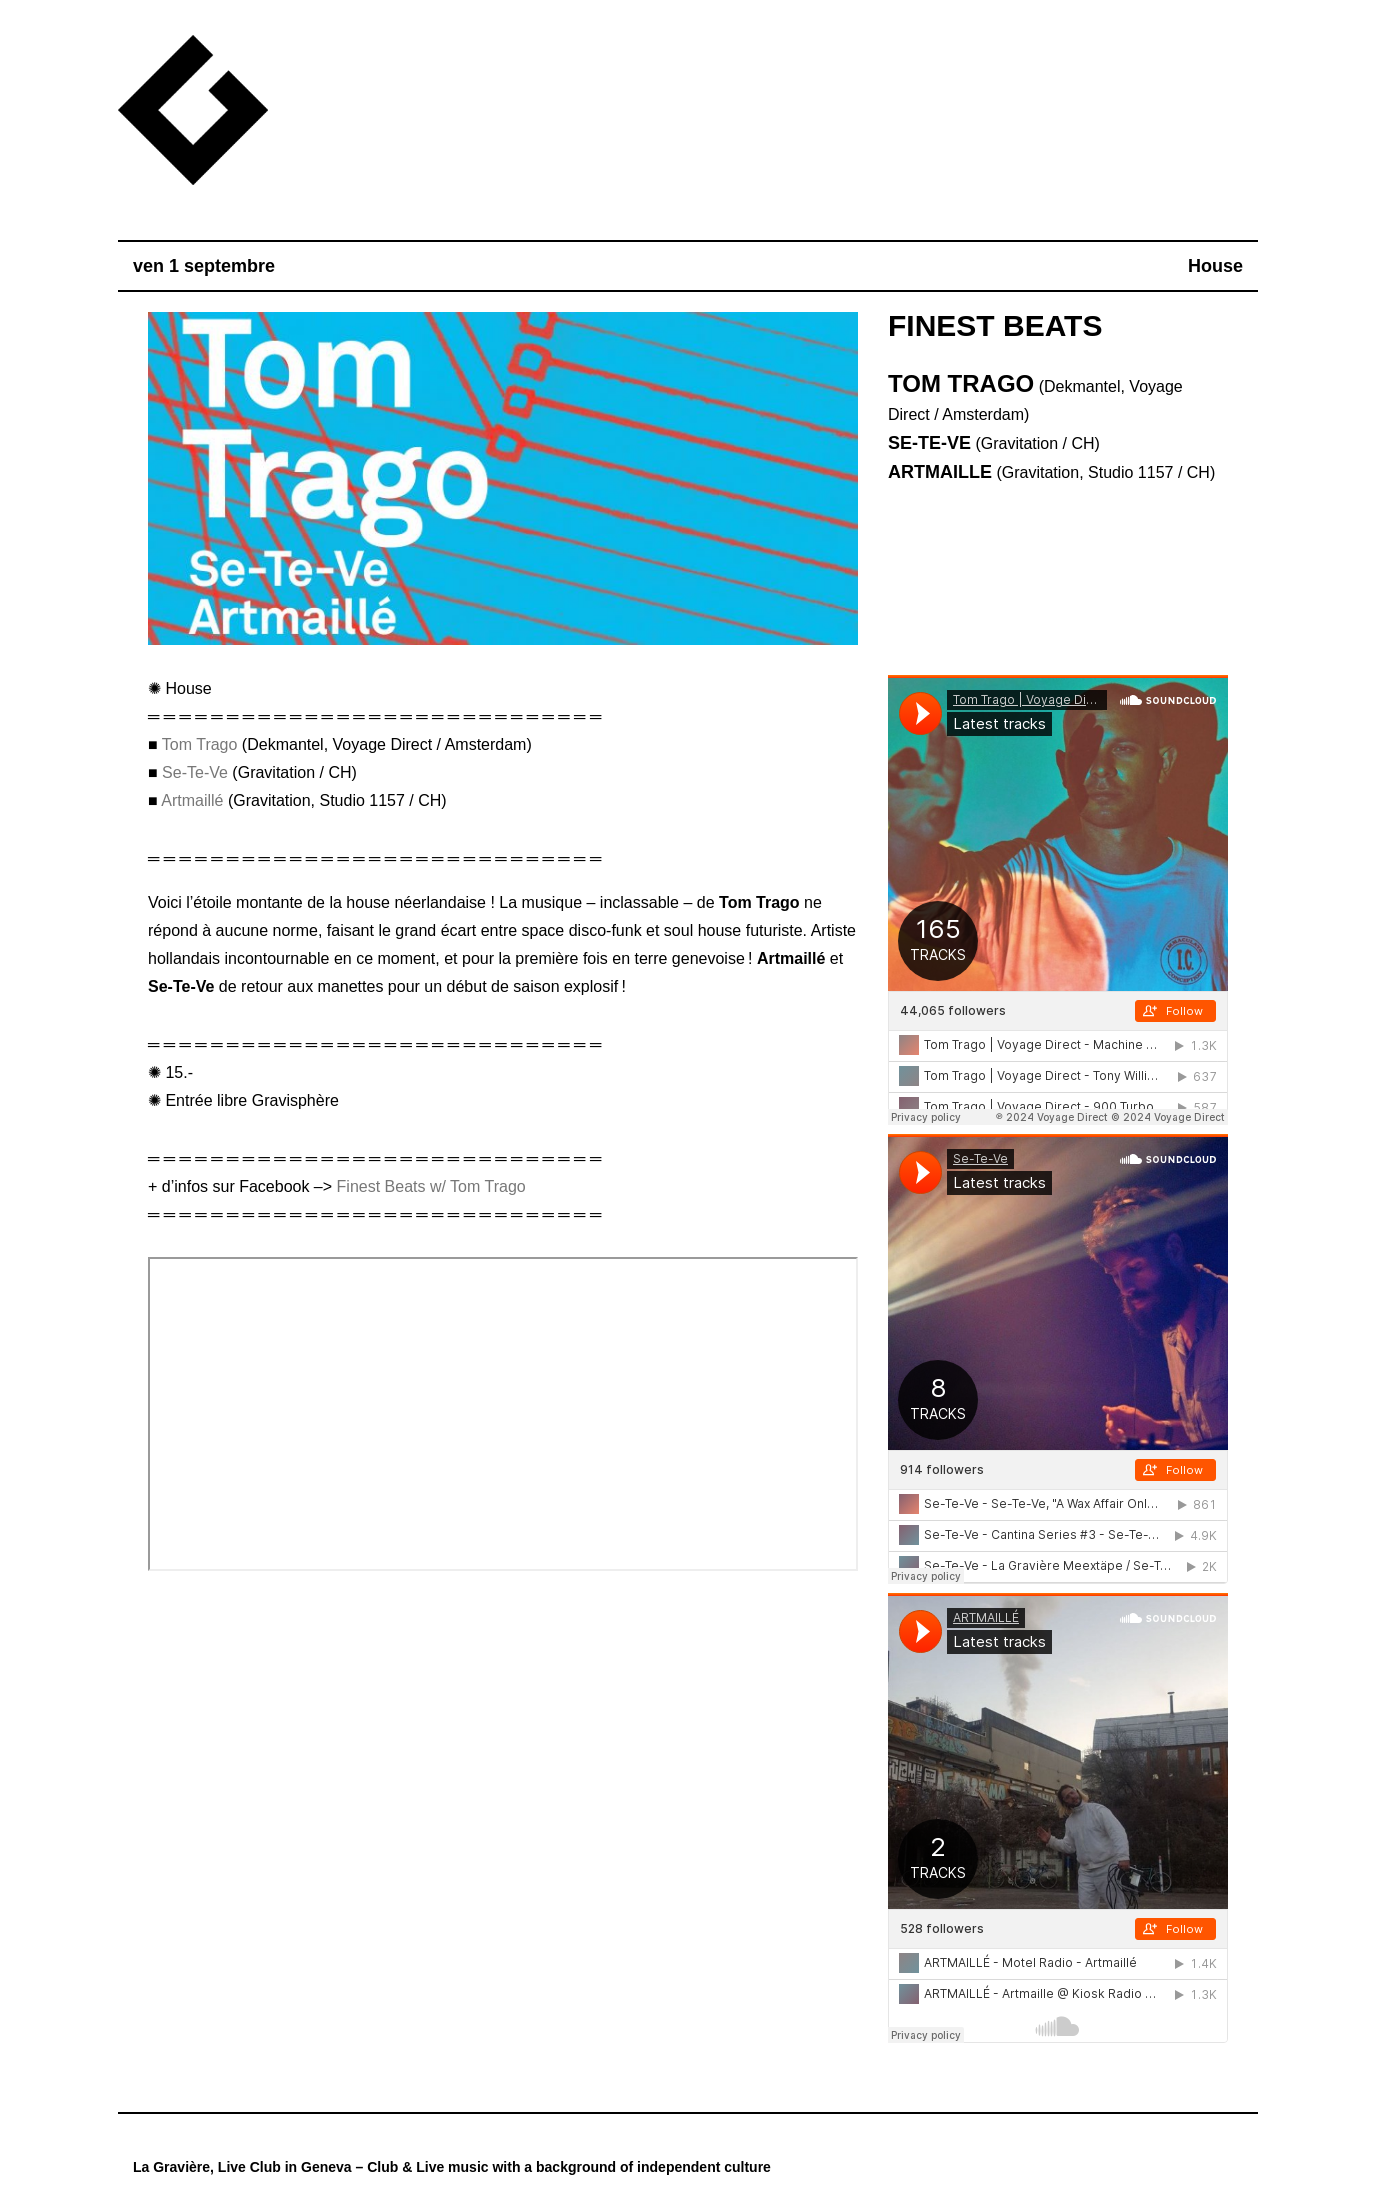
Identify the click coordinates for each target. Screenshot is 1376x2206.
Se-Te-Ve (195, 772)
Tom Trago (200, 744)
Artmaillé (192, 800)
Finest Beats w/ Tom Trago (431, 1186)
